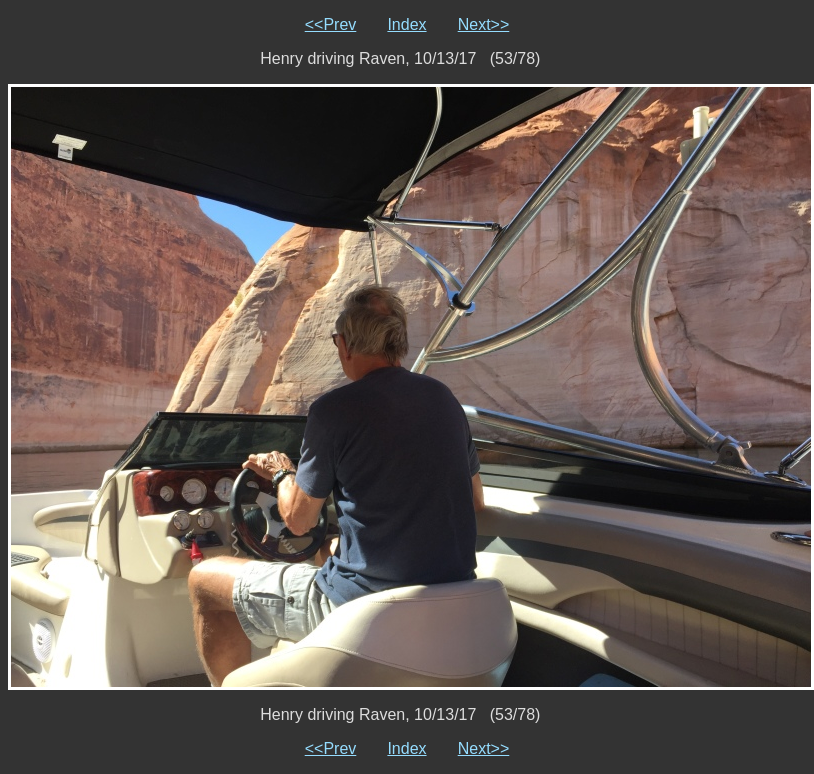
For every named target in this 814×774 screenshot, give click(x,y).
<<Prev (331, 24)
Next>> (484, 24)
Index (406, 24)
